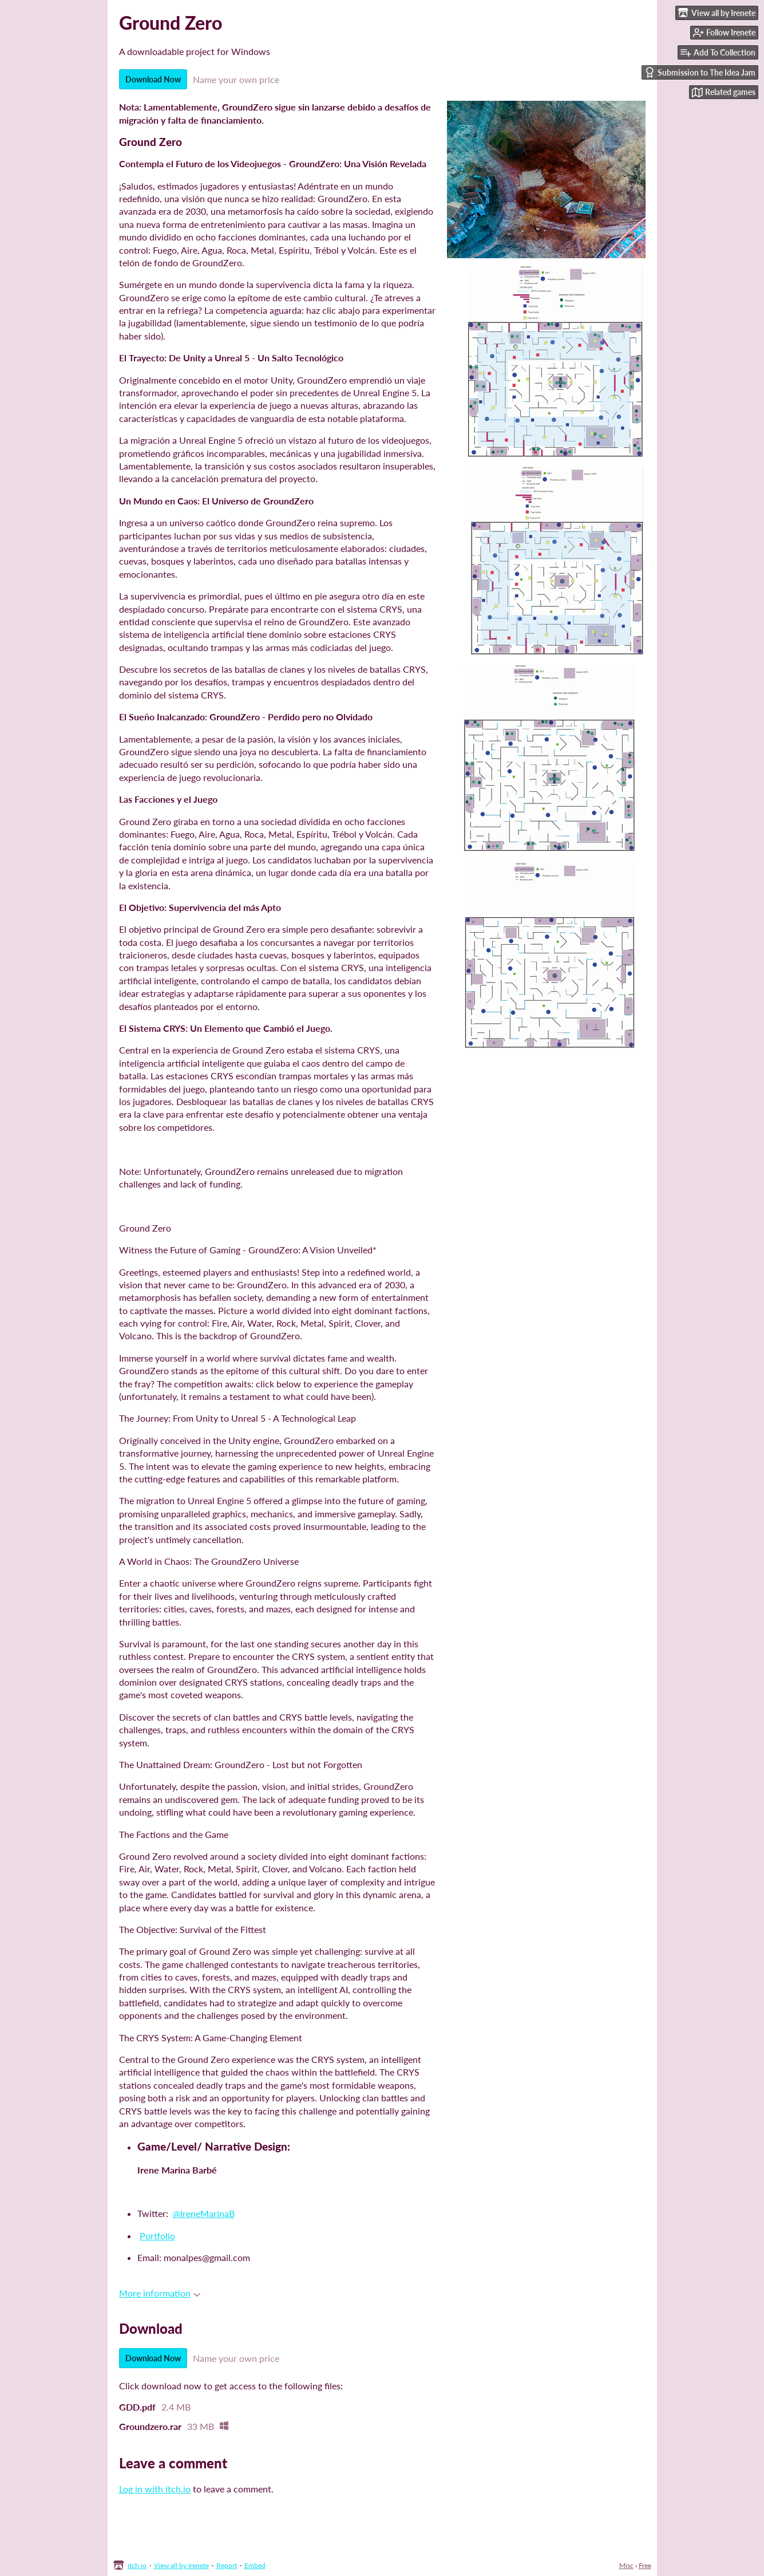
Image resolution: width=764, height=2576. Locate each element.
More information (159, 2292)
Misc (626, 2565)
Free (645, 2565)
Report (226, 2565)
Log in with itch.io (155, 2488)
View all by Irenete (181, 2565)
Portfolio (157, 2235)
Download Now (153, 79)
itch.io (137, 2565)
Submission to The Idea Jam (699, 72)
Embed (255, 2565)
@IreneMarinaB (204, 2213)
